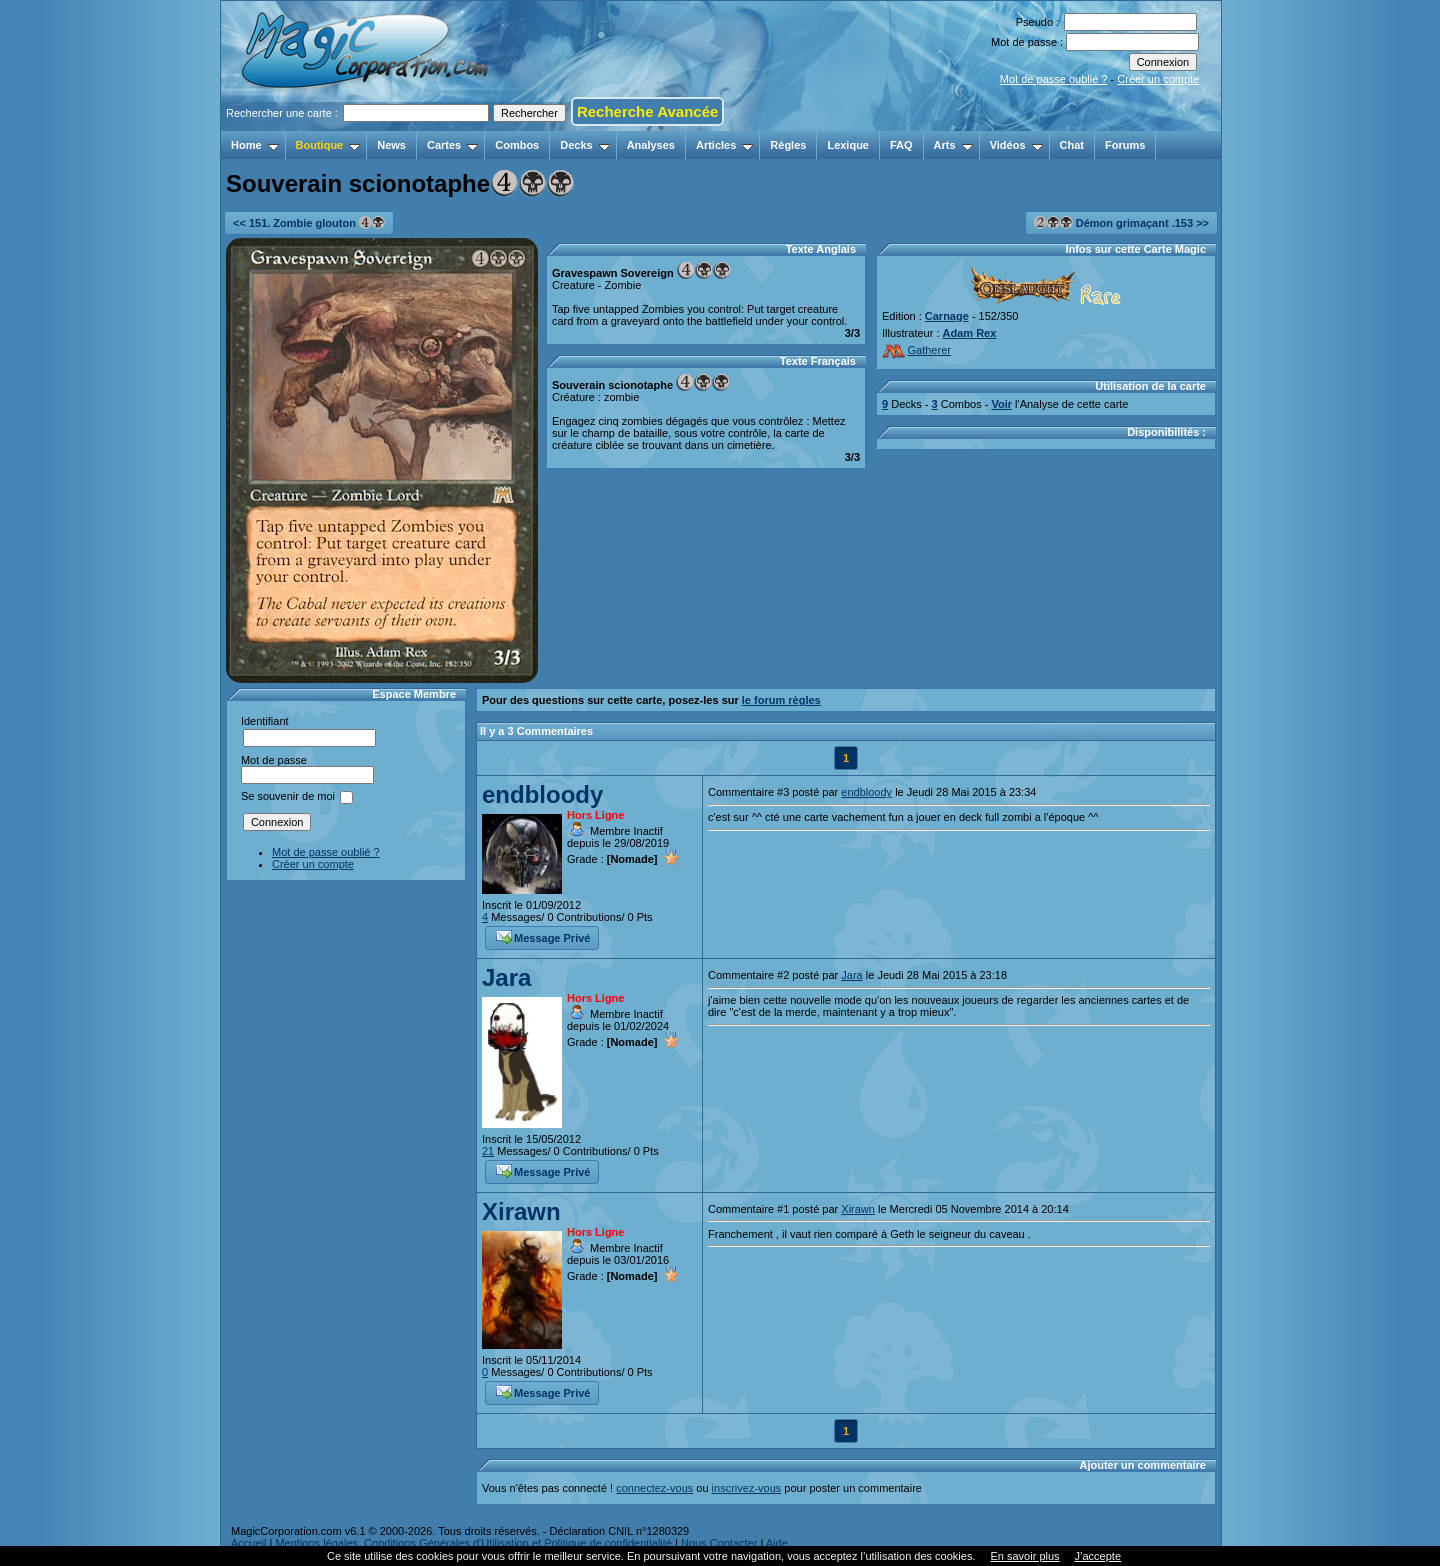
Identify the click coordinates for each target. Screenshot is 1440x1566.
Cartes (452, 145)
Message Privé (543, 936)
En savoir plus (1024, 1556)
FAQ (901, 145)
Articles (724, 145)
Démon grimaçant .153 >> (1121, 222)
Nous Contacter (719, 1543)
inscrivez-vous (747, 1488)
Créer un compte (1158, 79)
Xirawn (521, 1211)
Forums (1125, 145)
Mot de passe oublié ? (1054, 79)
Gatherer (916, 350)
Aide (777, 1543)
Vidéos (1016, 145)
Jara (506, 977)
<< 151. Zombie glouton (309, 222)
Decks (584, 145)
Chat (1072, 145)
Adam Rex (970, 333)
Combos (517, 145)
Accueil (248, 1543)
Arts (953, 145)
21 (488, 1151)
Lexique (848, 145)
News (391, 145)
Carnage (947, 316)
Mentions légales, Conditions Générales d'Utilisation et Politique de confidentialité (473, 1543)
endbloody (542, 794)
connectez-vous (654, 1488)
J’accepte (1098, 1556)
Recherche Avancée (647, 111)
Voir (1001, 404)
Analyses (651, 145)
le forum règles (781, 700)
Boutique (328, 145)
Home (255, 145)
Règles (788, 145)
